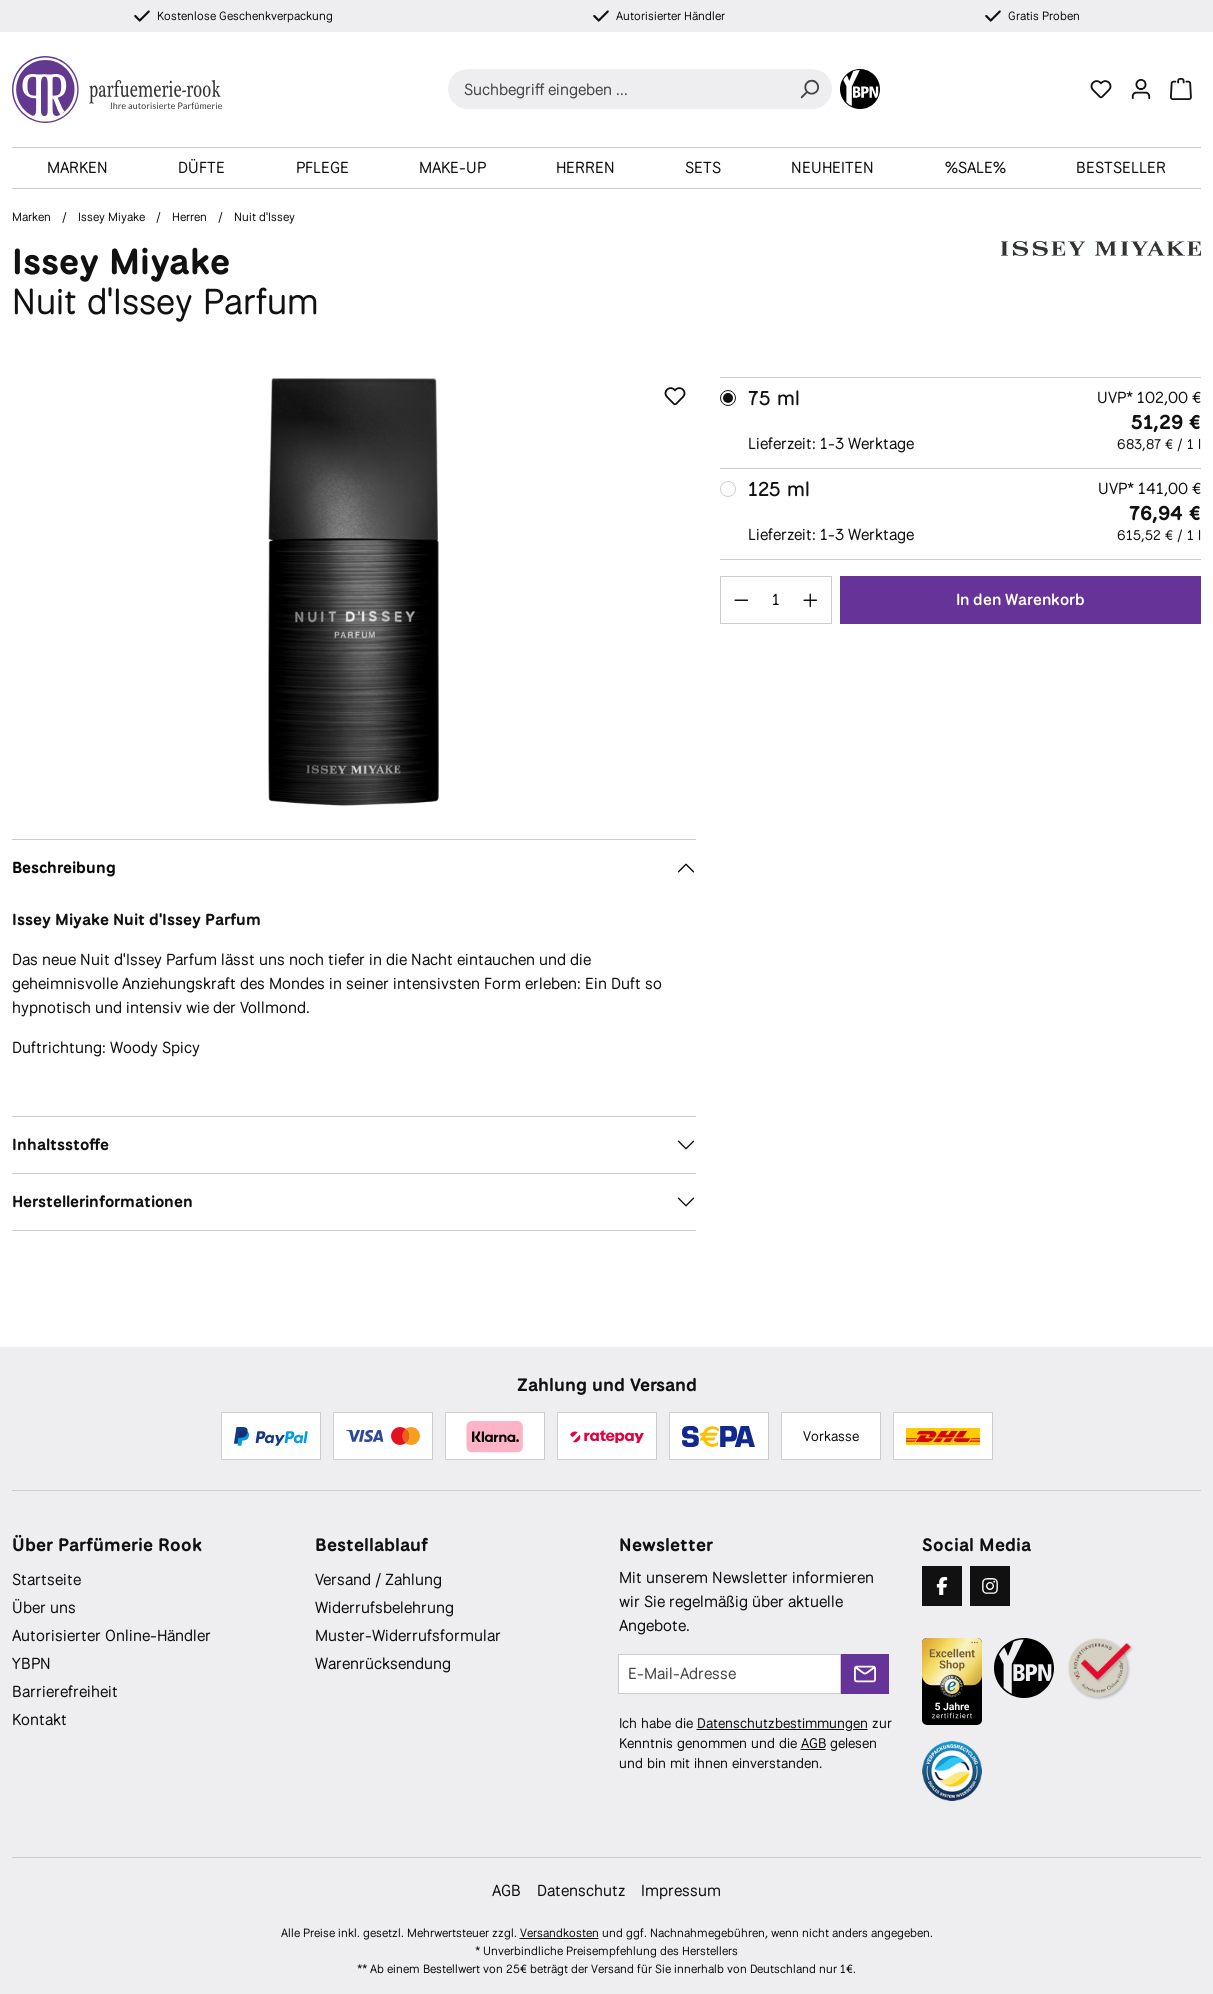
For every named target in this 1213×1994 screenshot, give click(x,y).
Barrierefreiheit (65, 1691)
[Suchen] (809, 89)
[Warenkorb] (1181, 89)
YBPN (31, 1663)
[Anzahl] (775, 600)
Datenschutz (581, 1890)
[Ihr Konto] (1141, 89)
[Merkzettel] (1101, 89)
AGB (813, 1743)
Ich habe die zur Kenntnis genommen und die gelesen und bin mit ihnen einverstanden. (755, 1743)
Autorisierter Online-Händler (111, 1635)
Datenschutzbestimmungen (782, 1723)
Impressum (681, 1890)
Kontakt (39, 1719)
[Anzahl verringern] (741, 600)
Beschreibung (64, 867)
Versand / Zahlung (378, 1579)
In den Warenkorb (1020, 599)
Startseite (46, 1579)
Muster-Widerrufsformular (408, 1635)
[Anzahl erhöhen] (811, 600)
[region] (354, 592)
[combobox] (617, 89)
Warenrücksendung (383, 1663)
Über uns (44, 1607)
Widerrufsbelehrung (384, 1607)
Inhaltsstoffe (60, 1144)
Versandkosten (559, 1933)
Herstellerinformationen (102, 1201)
